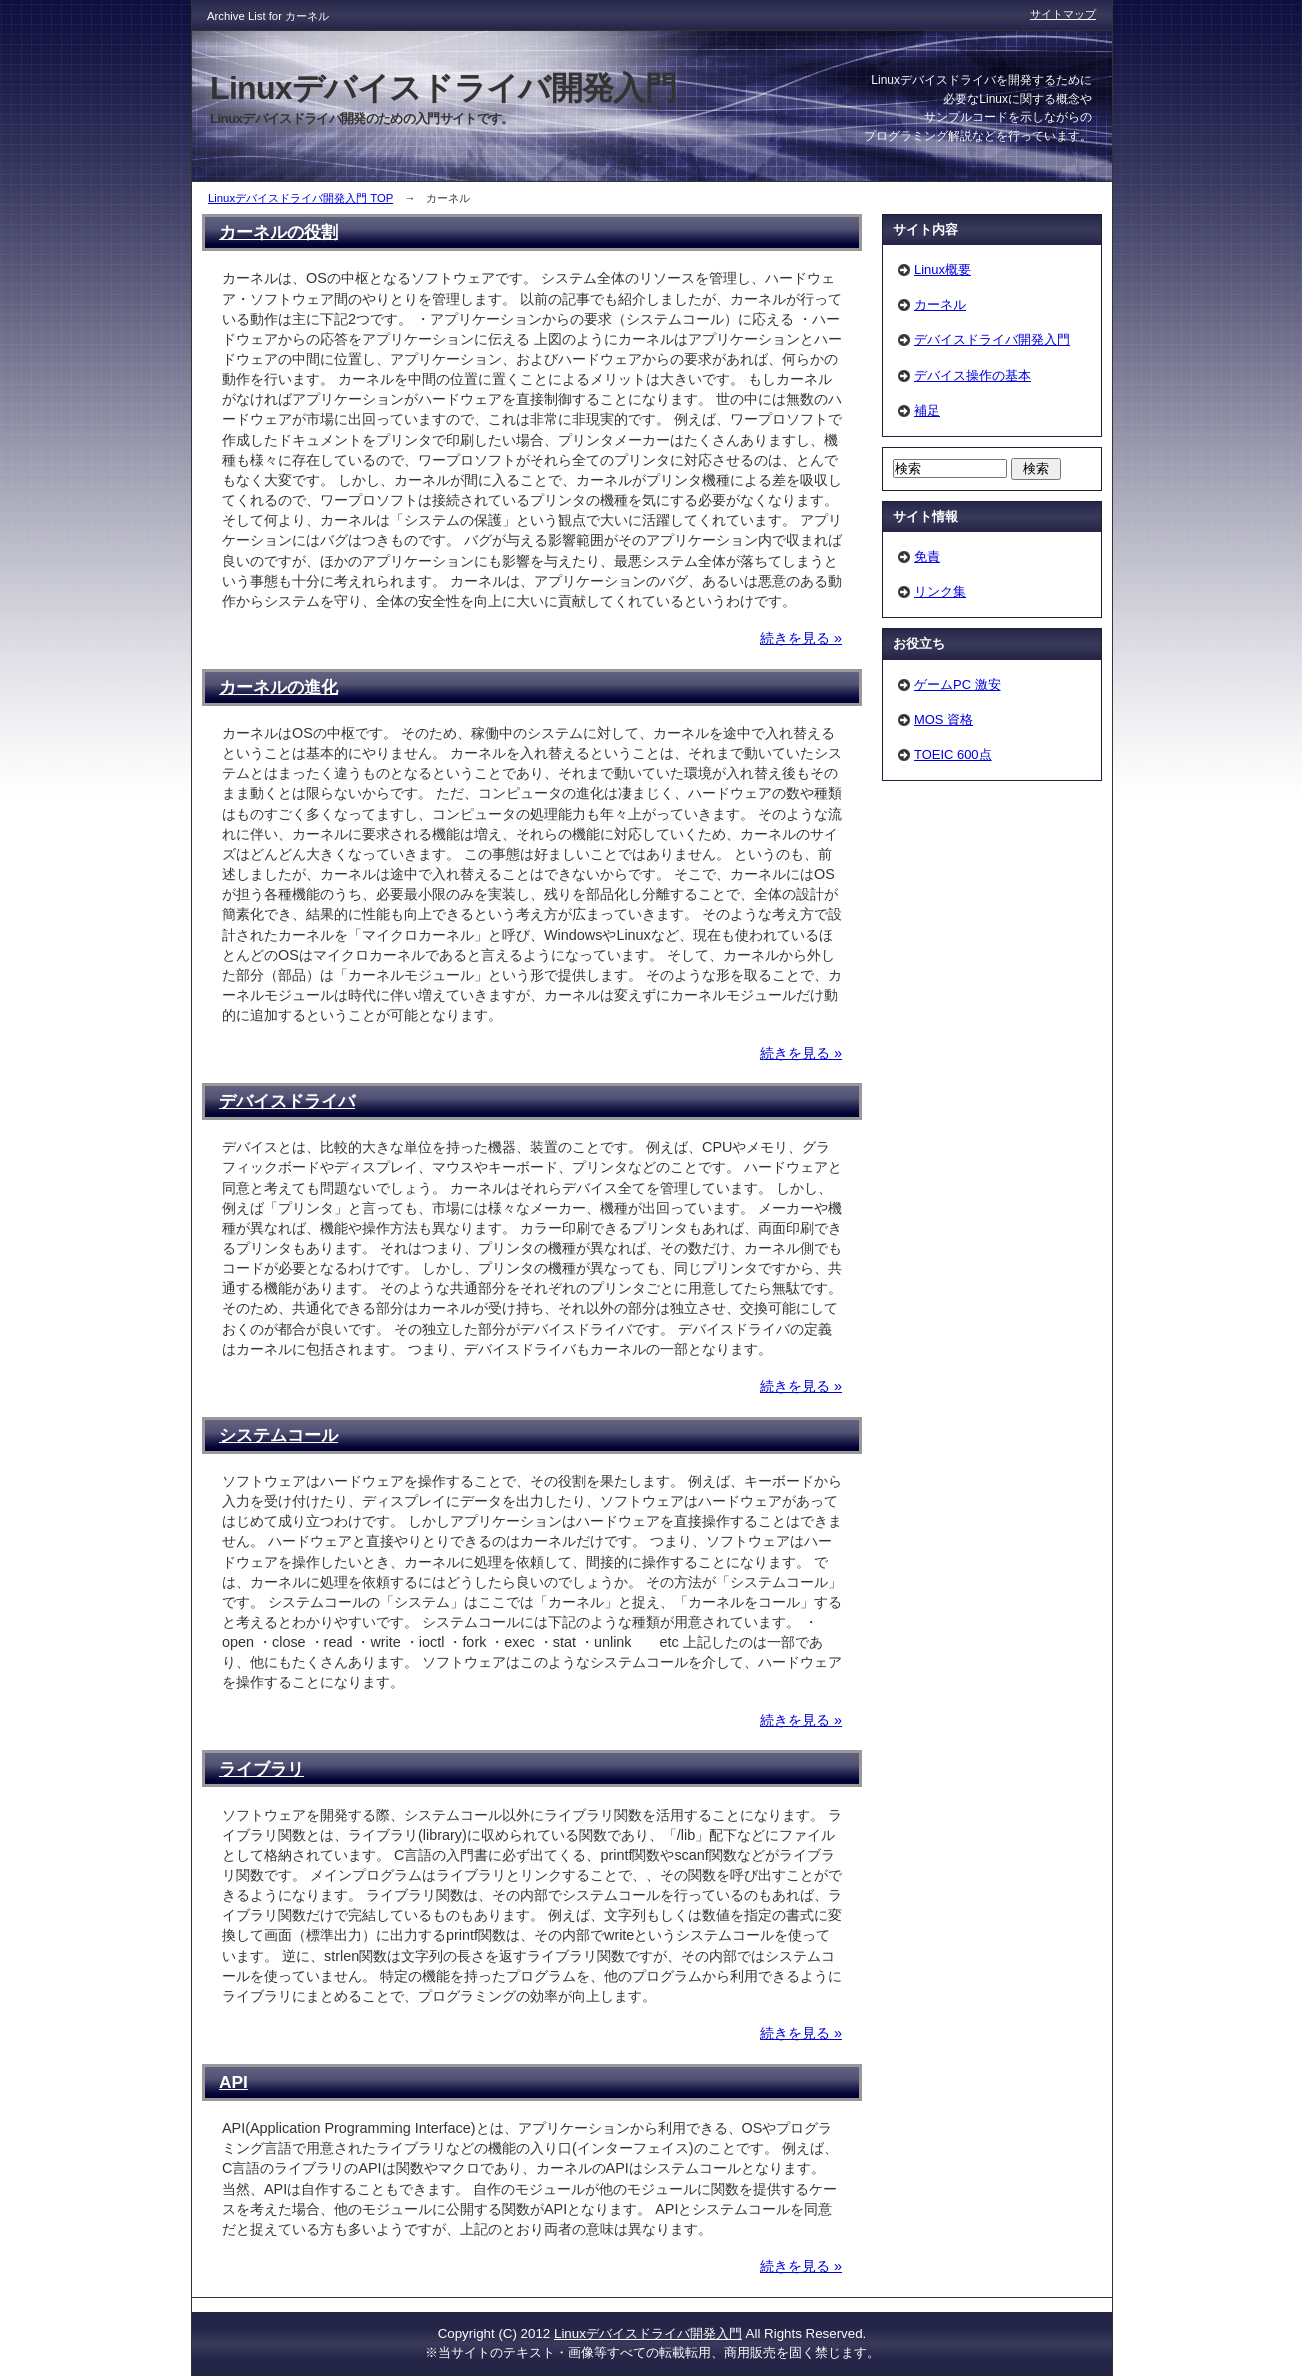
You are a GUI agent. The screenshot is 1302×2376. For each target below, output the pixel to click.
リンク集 (940, 591)
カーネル (940, 304)
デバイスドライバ (287, 1101)
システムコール (278, 1435)
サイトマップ (1063, 14)
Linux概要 (942, 269)
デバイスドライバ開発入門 (992, 339)
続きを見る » (801, 638)
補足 (927, 410)
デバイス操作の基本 (972, 375)
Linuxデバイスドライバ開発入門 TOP (300, 198)
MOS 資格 (943, 719)
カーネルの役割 (278, 232)
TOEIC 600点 (953, 754)
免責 (927, 556)
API (233, 2082)
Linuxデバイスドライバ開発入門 (648, 2333)
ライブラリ (261, 1769)
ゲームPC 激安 (957, 684)
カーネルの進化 (278, 687)
